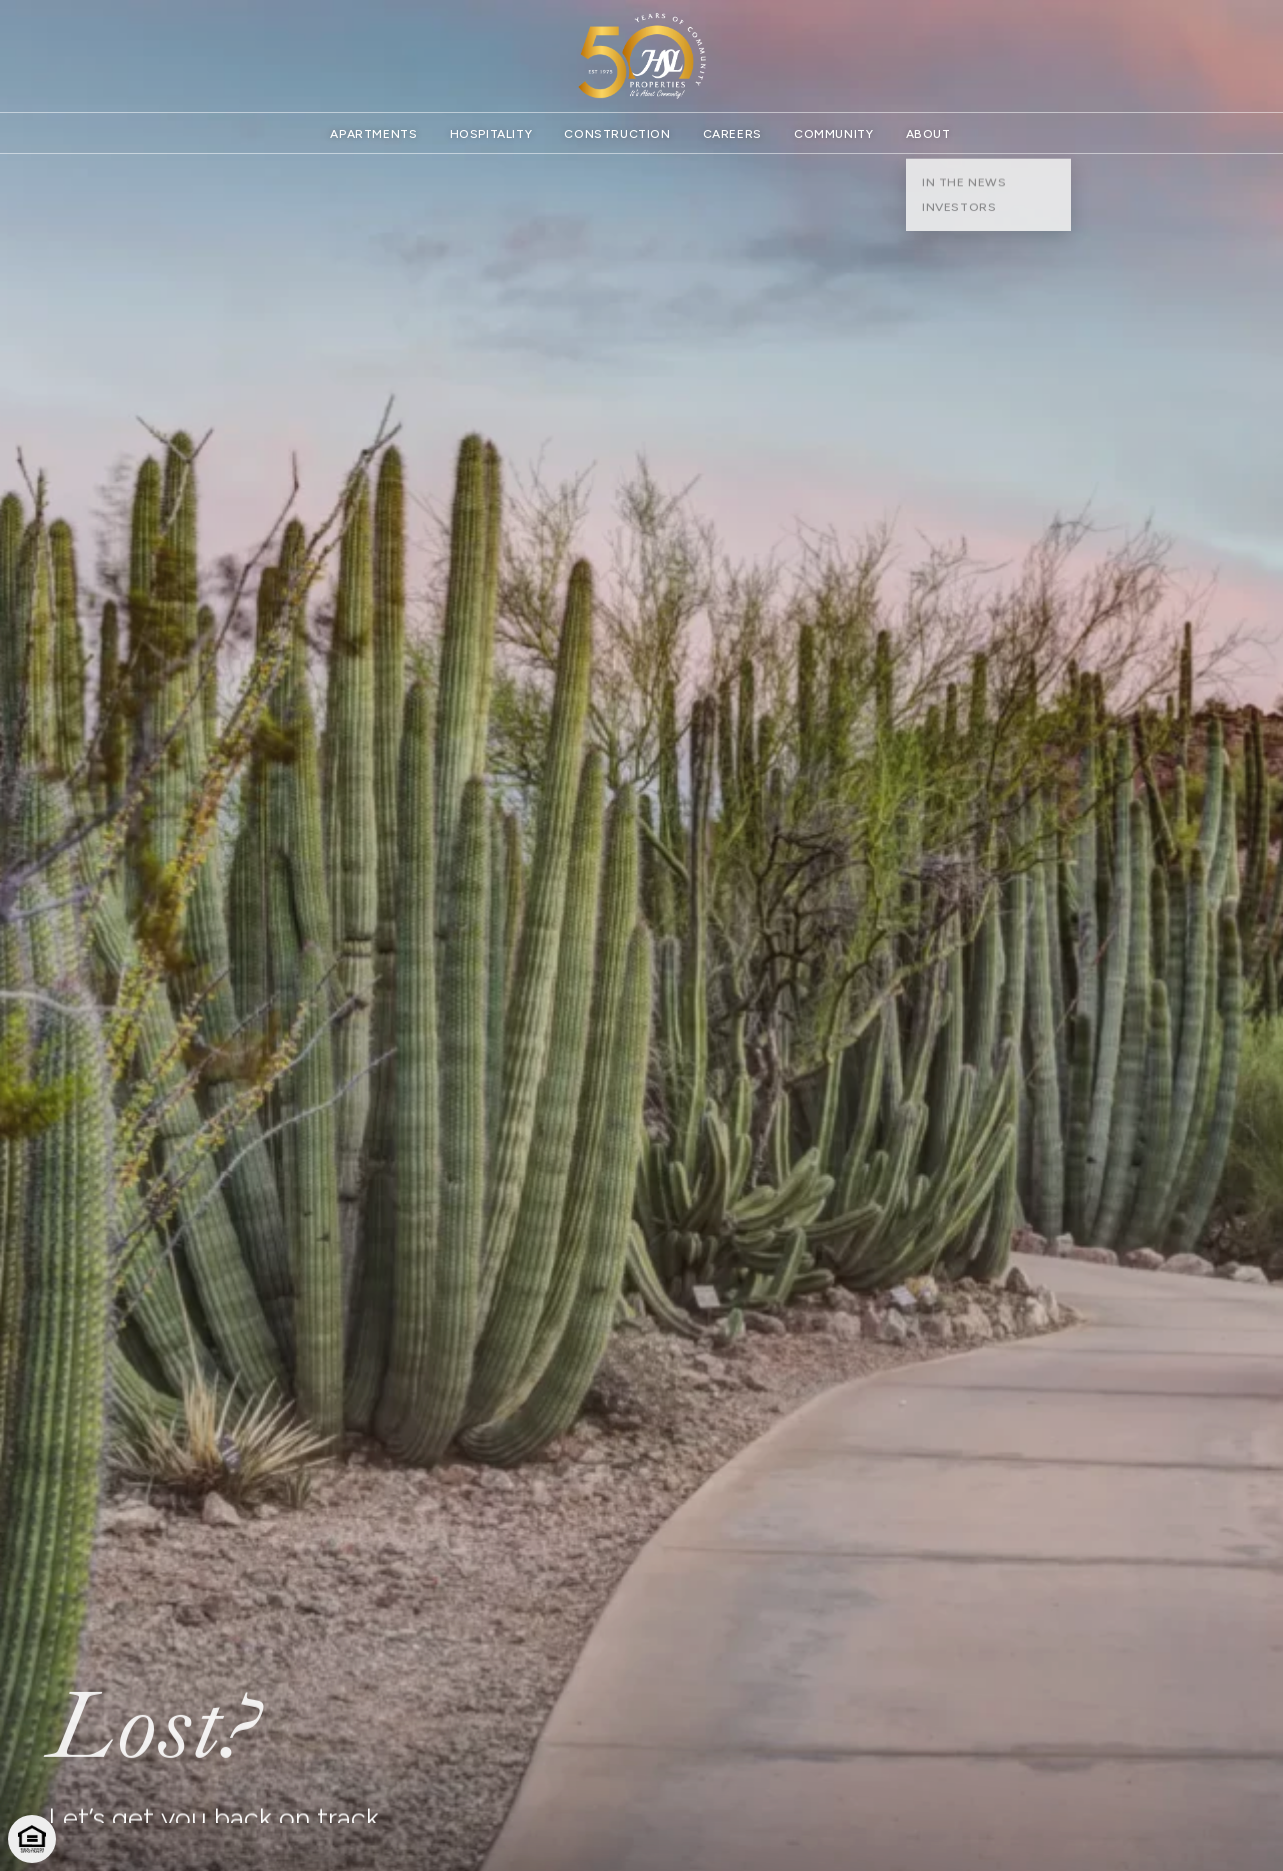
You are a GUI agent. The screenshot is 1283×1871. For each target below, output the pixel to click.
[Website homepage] (642, 56)
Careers (732, 134)
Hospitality (491, 134)
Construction (617, 134)
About (928, 134)
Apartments (373, 134)
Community (833, 134)
